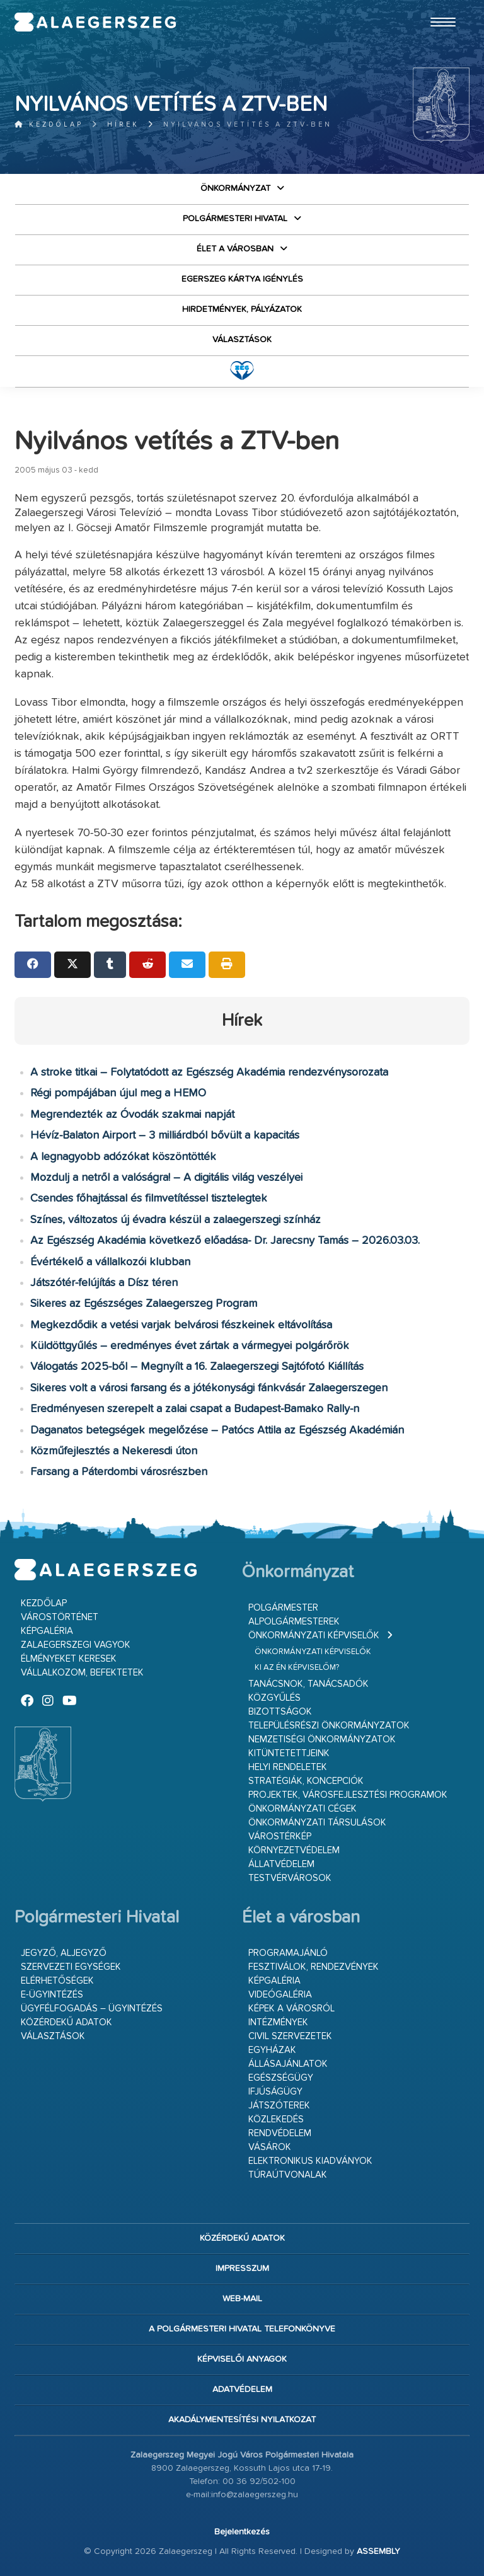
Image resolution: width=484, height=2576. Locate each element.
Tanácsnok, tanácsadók (308, 1684)
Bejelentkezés (242, 2531)
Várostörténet (59, 1617)
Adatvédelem (242, 2389)
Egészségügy (280, 2078)
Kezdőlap (48, 124)
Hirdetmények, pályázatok (242, 309)
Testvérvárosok (289, 1878)
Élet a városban (235, 248)
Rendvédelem (279, 2133)
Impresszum (242, 2268)
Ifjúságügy (275, 2091)
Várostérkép (279, 1836)
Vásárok (269, 2147)
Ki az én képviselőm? (297, 1668)
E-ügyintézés (52, 1994)
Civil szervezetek (290, 2036)
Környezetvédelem (294, 1850)
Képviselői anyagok (242, 2359)
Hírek (123, 124)
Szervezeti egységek (71, 1967)
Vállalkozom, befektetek (82, 1672)
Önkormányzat (235, 188)
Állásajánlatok (288, 2064)
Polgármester (283, 1608)
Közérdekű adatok (66, 2022)
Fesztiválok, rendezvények (313, 1967)
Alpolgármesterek (294, 1621)
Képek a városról (291, 2008)
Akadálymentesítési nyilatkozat (242, 2419)
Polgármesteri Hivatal (235, 218)
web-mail (242, 2298)
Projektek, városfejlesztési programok (347, 1795)
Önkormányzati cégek (302, 1809)
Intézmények (278, 2022)
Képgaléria (47, 1631)
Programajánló (288, 1953)
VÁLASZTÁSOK (242, 339)
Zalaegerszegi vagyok (75, 1645)
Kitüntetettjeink (289, 1753)
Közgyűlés (274, 1698)
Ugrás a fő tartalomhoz (438, 6)
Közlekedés (276, 2119)
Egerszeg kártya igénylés (242, 279)
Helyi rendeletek (287, 1767)
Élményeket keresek (69, 1659)
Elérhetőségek (57, 1981)
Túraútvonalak (287, 2175)
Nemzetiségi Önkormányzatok (322, 1739)
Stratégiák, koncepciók (306, 1781)
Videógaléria (280, 1994)
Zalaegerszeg (95, 22)
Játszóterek (279, 2105)
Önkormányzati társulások (317, 1822)
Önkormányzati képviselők (313, 1635)
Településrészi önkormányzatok (329, 1725)
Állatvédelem (281, 1864)
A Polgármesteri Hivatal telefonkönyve (242, 2329)
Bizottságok (280, 1711)
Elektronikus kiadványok (310, 2161)
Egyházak (272, 2050)
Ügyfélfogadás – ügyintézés (92, 2008)
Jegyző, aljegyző (64, 1953)
